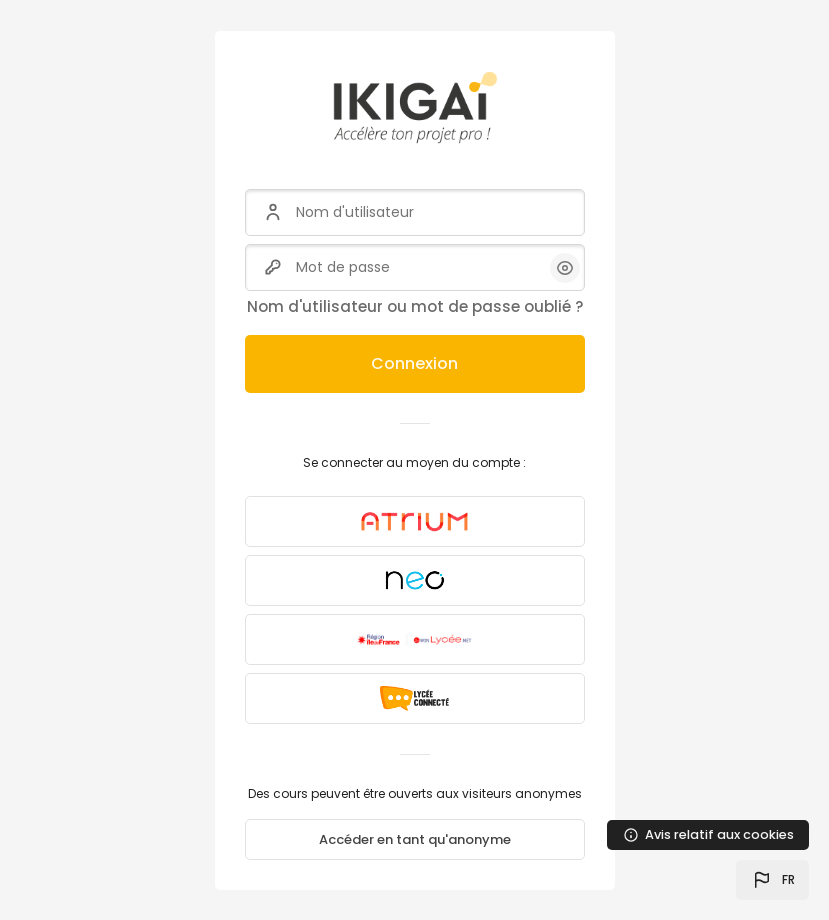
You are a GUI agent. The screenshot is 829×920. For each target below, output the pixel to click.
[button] (772, 880)
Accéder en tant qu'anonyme (415, 839)
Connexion (414, 363)
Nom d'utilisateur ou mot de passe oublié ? (415, 306)
